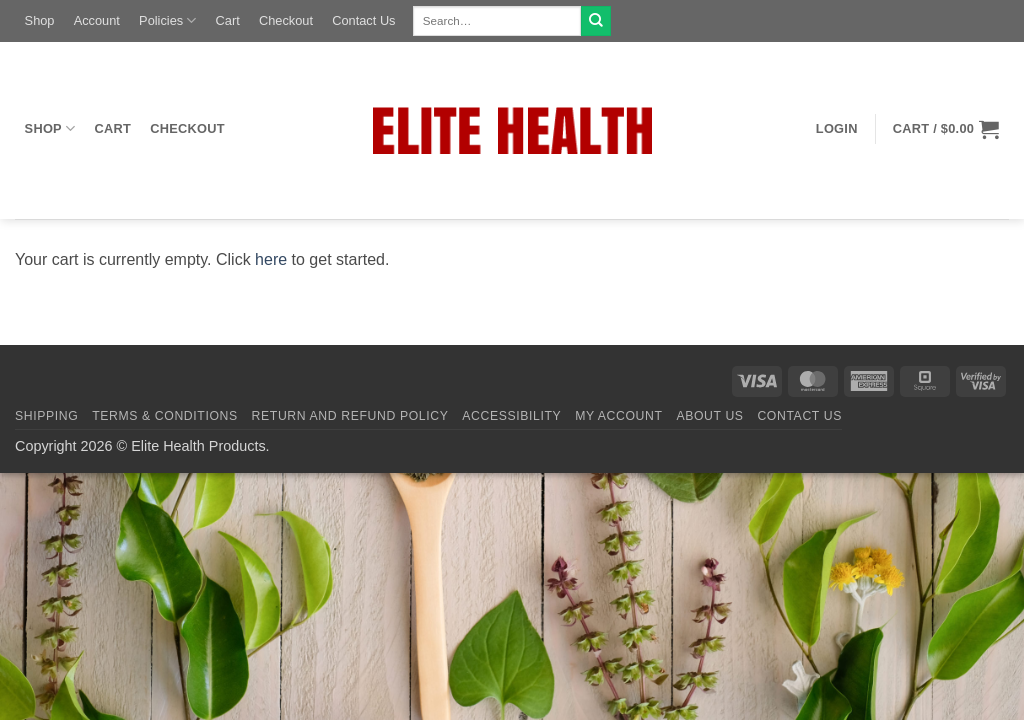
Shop (40, 20)
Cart (228, 20)
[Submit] (596, 21)
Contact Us (363, 20)
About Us (709, 416)
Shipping (46, 416)
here (271, 259)
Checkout (286, 20)
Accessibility (511, 416)
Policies (167, 20)
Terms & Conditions (165, 416)
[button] (836, 129)
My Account (618, 416)
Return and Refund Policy (350, 416)
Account (97, 20)
